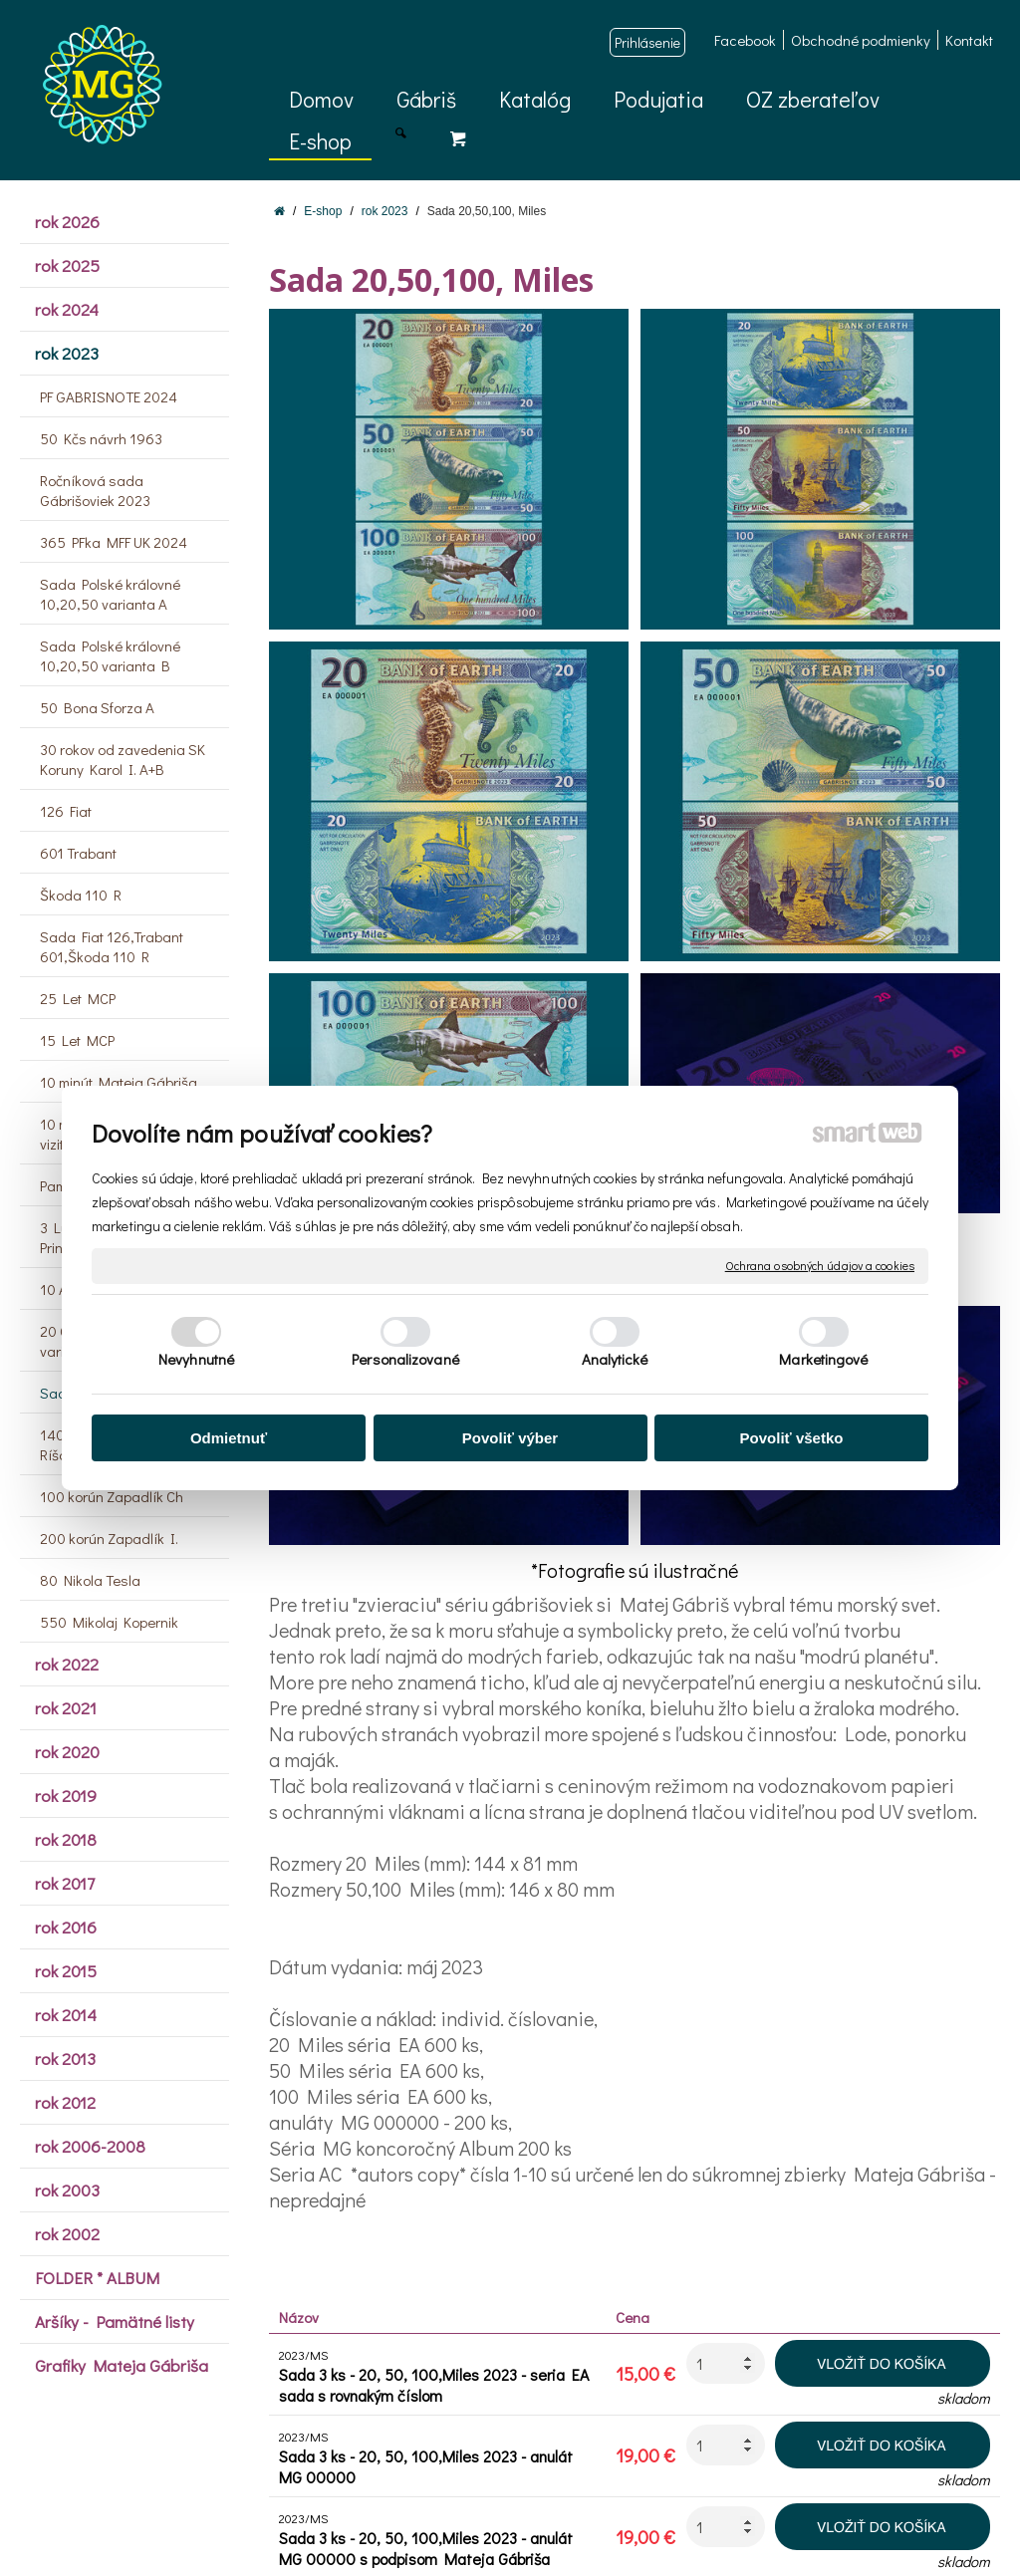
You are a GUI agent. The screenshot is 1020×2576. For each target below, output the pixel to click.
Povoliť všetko (792, 1437)
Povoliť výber (510, 1437)
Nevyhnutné (196, 1359)
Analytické (615, 1359)
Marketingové (823, 1359)
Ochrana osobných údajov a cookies (819, 1265)
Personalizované (405, 1359)
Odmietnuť (228, 1437)
